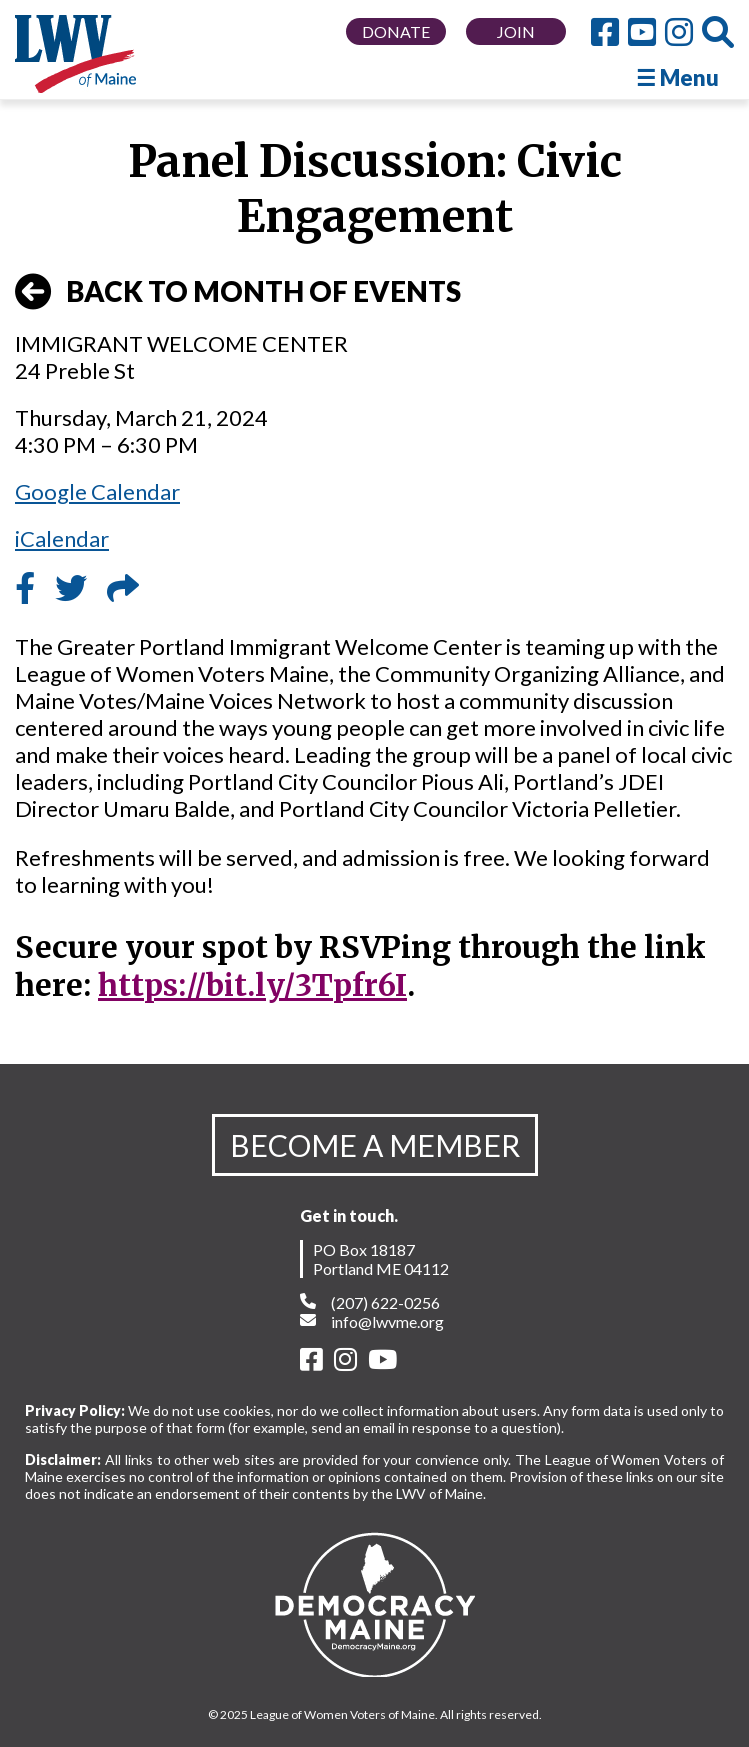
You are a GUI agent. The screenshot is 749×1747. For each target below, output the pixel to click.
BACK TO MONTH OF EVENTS (238, 292)
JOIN (516, 31)
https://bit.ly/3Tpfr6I (252, 985)
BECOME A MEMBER (375, 1145)
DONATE (396, 31)
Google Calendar (97, 491)
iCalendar (62, 538)
